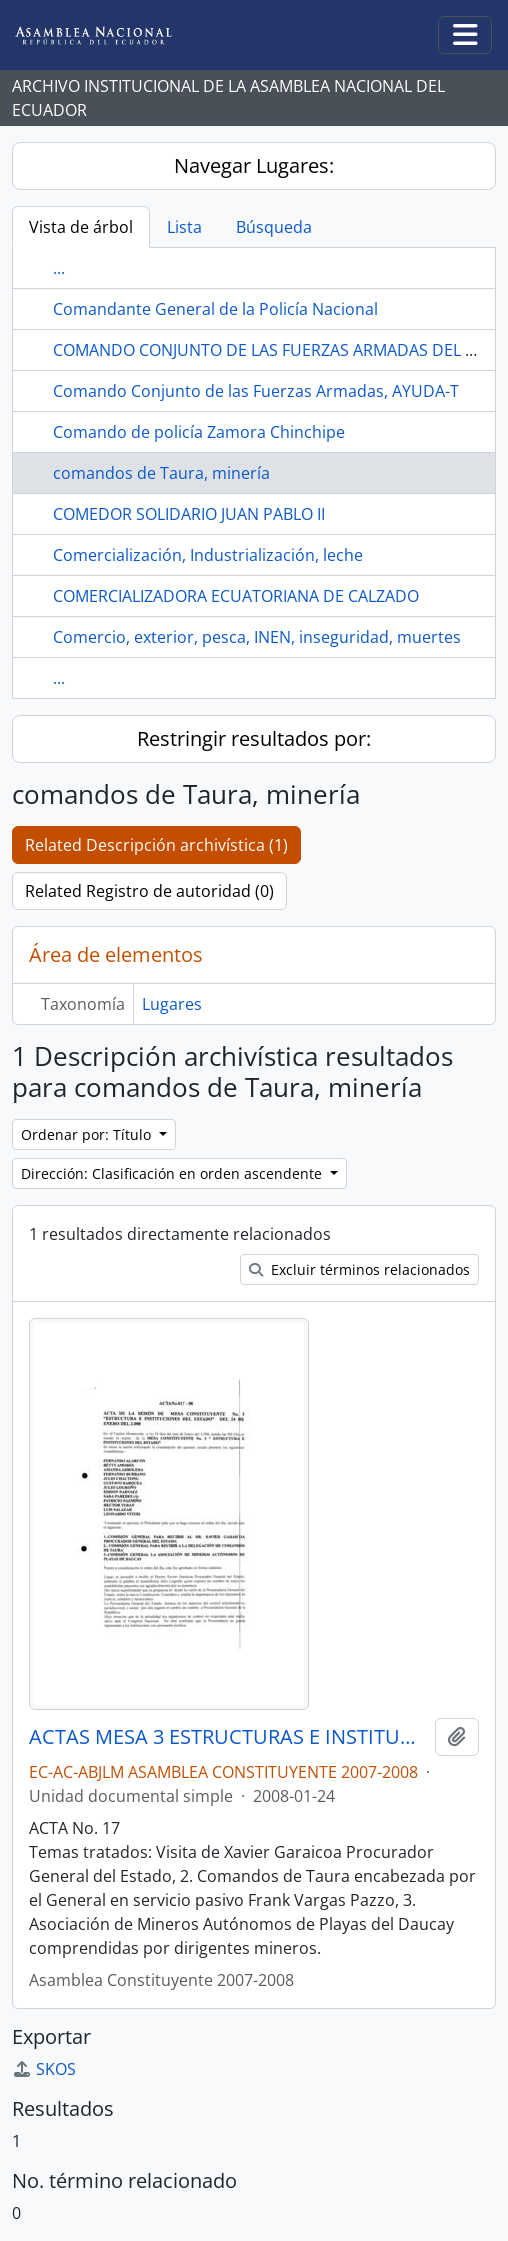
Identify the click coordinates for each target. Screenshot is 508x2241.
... (59, 268)
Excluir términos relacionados (359, 1269)
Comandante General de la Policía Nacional (215, 309)
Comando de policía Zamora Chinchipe (199, 432)
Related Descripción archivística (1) (156, 845)
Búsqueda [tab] (274, 227)
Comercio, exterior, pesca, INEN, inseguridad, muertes (257, 637)
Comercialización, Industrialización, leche (208, 555)
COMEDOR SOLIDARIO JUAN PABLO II (189, 514)
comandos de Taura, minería (161, 473)
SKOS (44, 2069)
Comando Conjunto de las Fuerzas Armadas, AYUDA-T (256, 391)
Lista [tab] (184, 227)
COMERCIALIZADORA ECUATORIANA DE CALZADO (236, 596)
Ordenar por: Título (88, 1134)
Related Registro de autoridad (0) (149, 891)
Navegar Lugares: (254, 165)
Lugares (172, 1004)
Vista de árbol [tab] (81, 227)
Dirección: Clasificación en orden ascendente (173, 1173)
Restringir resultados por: (254, 738)
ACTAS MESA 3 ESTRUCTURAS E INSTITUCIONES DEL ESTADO (228, 1737)
